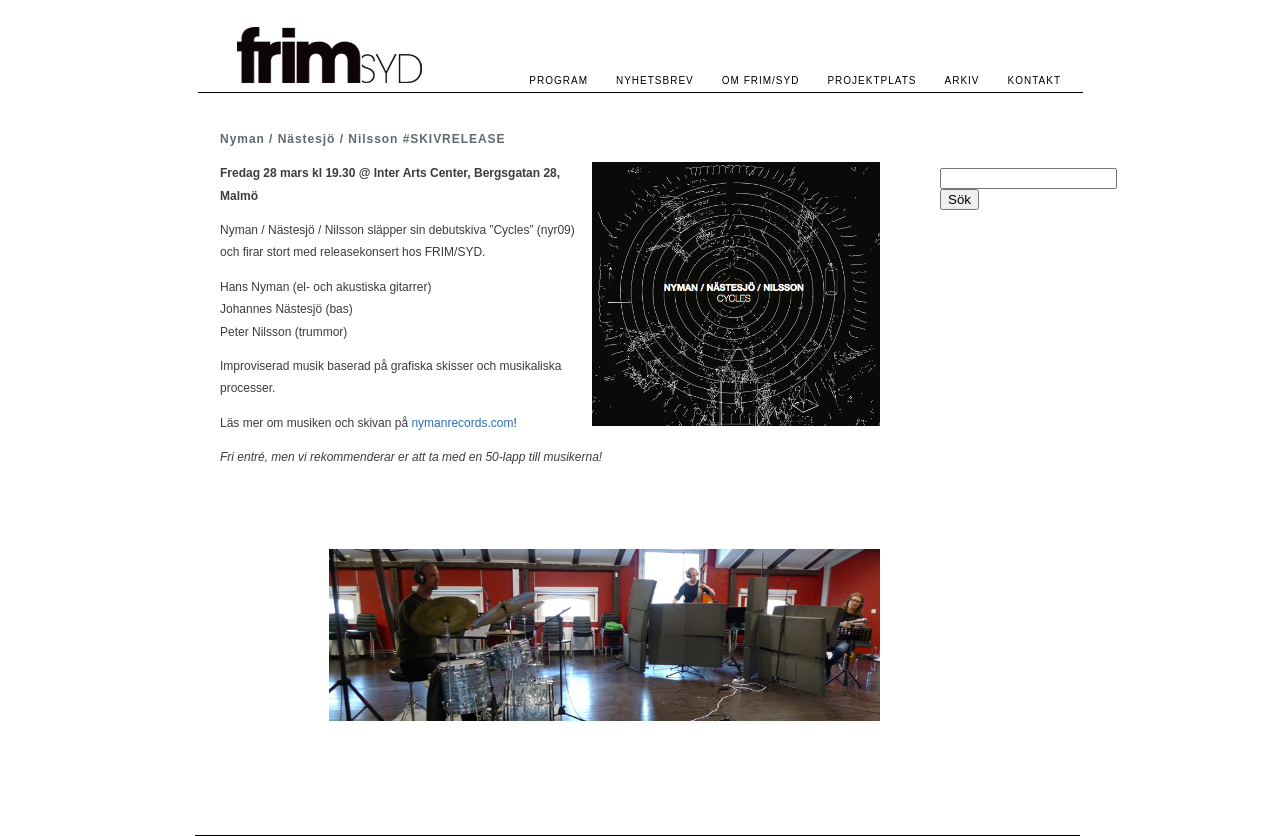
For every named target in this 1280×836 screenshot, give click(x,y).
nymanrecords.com (462, 423)
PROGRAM (558, 80)
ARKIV (962, 80)
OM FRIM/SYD (761, 80)
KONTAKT (1034, 80)
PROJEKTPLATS (871, 80)
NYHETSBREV (655, 80)
